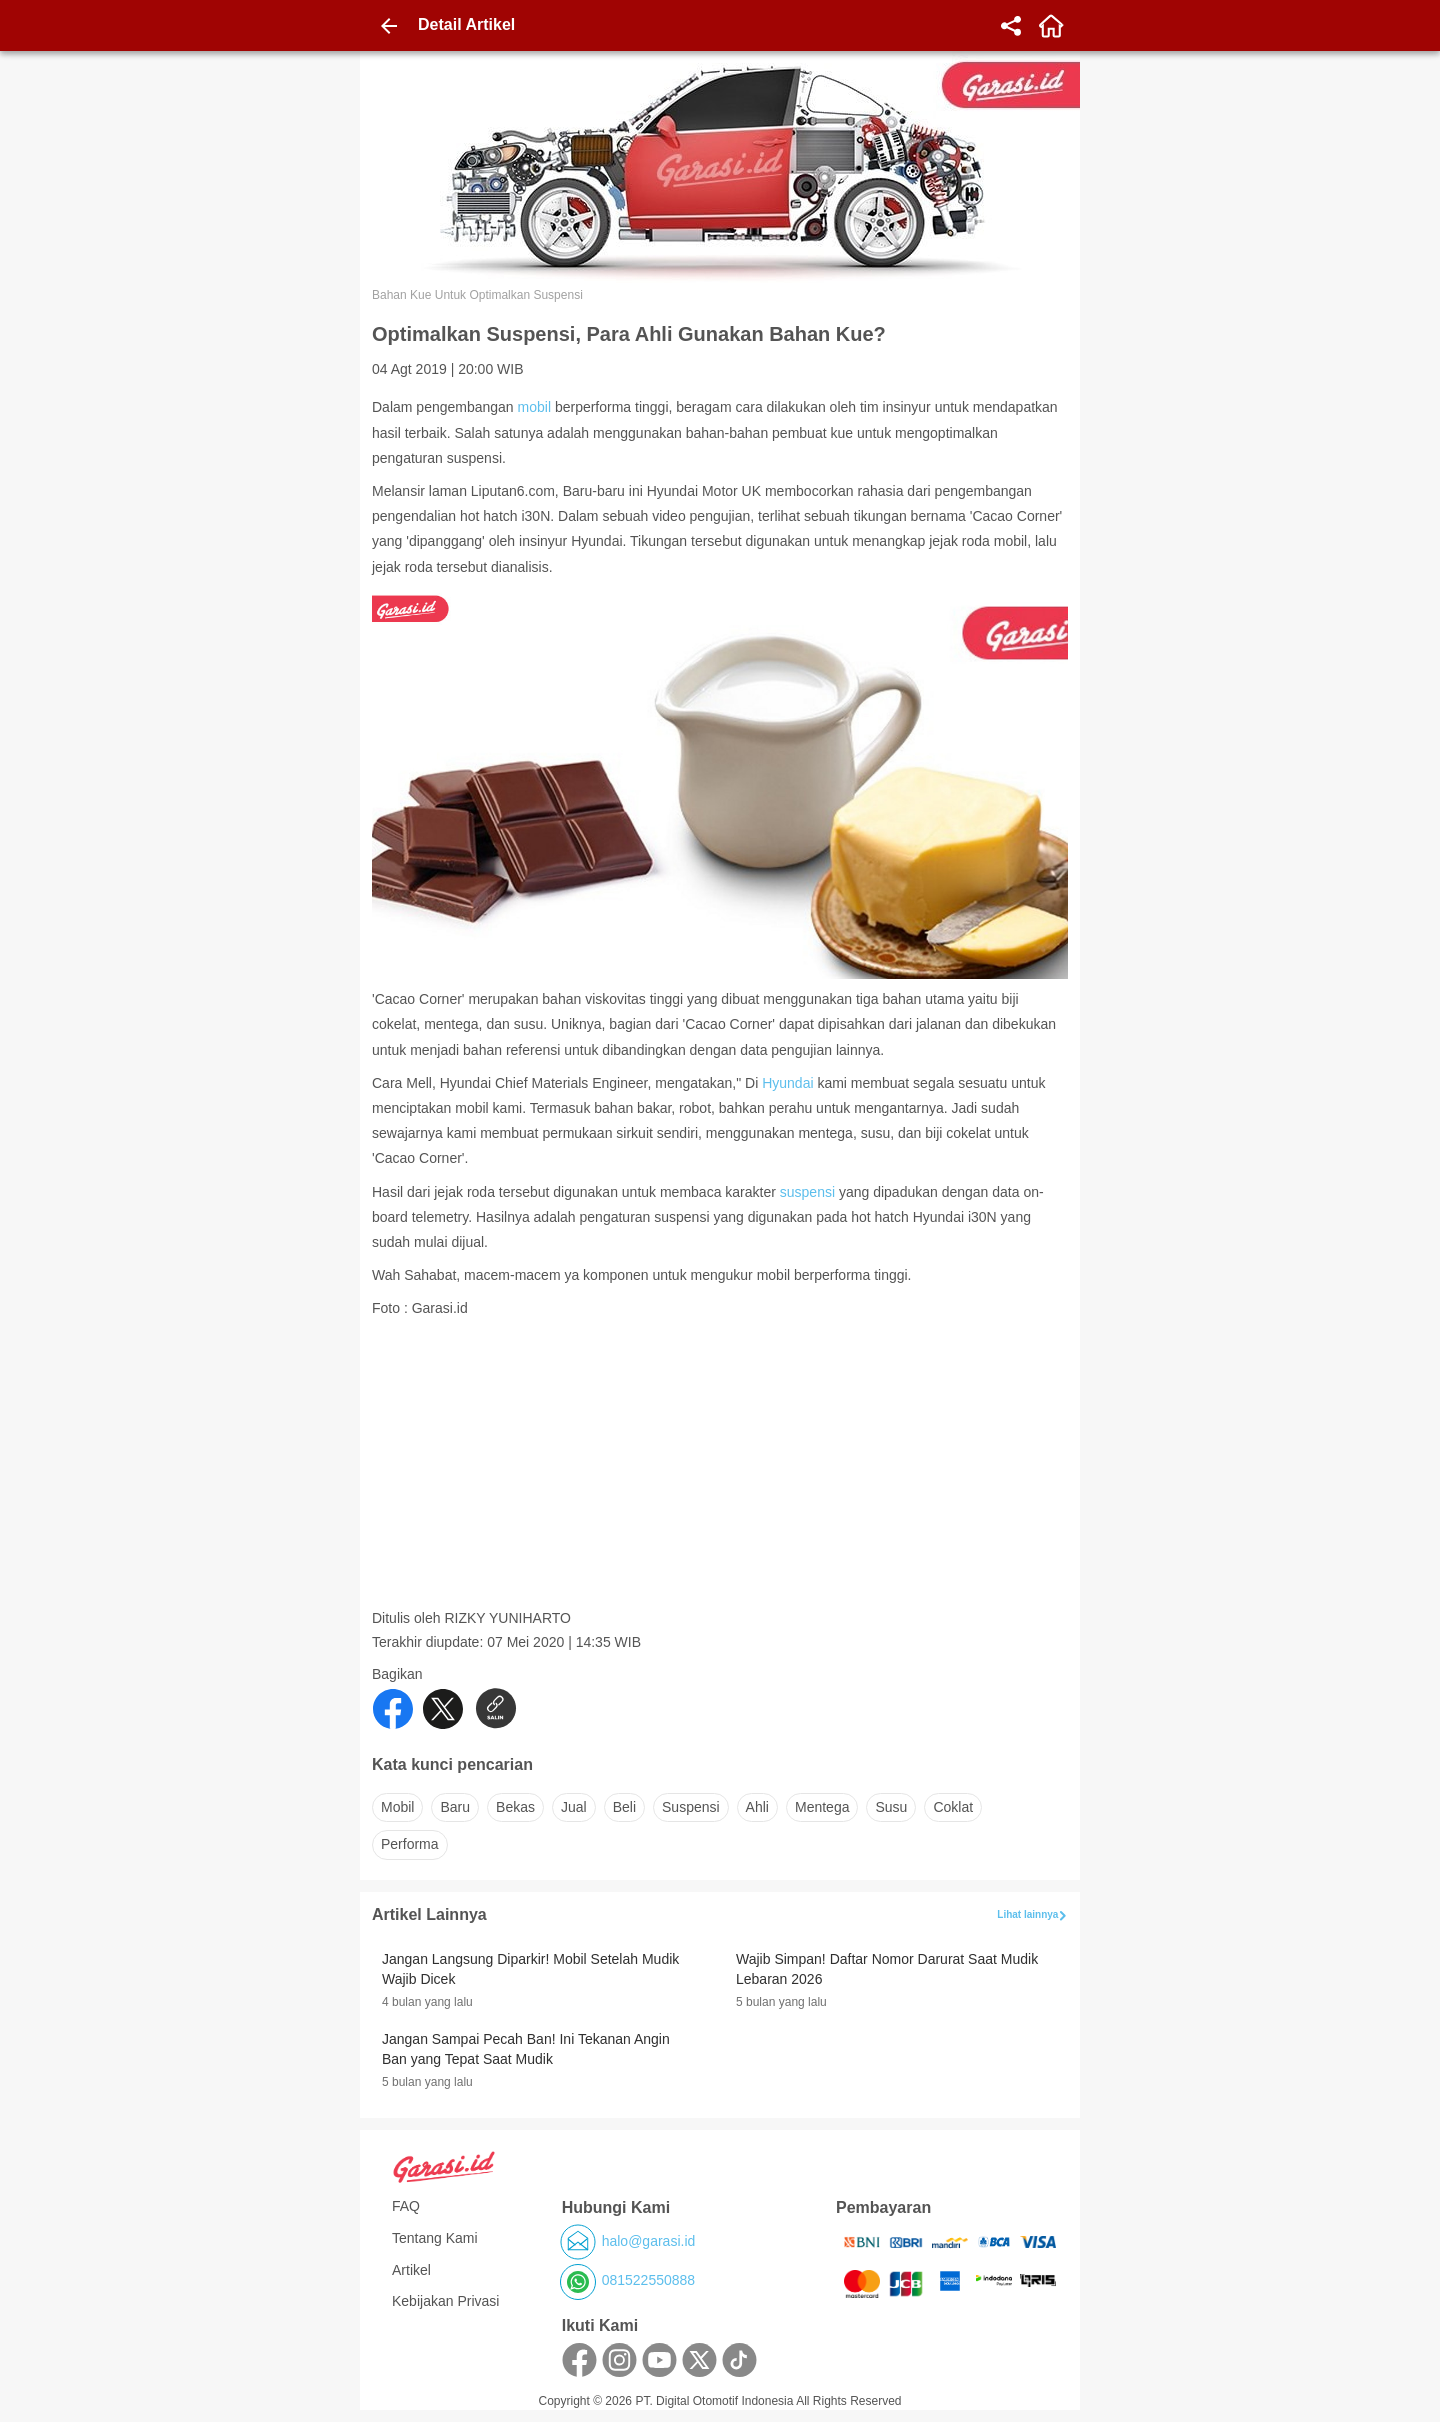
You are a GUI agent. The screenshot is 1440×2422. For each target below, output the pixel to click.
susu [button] (891, 1807)
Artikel (411, 2270)
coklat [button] (953, 1807)
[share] (1011, 26)
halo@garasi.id (649, 2241)
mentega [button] (822, 1807)
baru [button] (455, 1807)
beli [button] (624, 1807)
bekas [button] (515, 1807)
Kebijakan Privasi (445, 2301)
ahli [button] (757, 1807)
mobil (534, 407)
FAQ (406, 2206)
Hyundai (787, 1083)
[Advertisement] (722, 1469)
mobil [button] (397, 1807)
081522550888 (648, 2280)
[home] (1051, 26)
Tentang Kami (435, 2238)
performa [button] (410, 1844)
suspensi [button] (691, 1807)
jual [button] (574, 1807)
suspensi (807, 1192)
